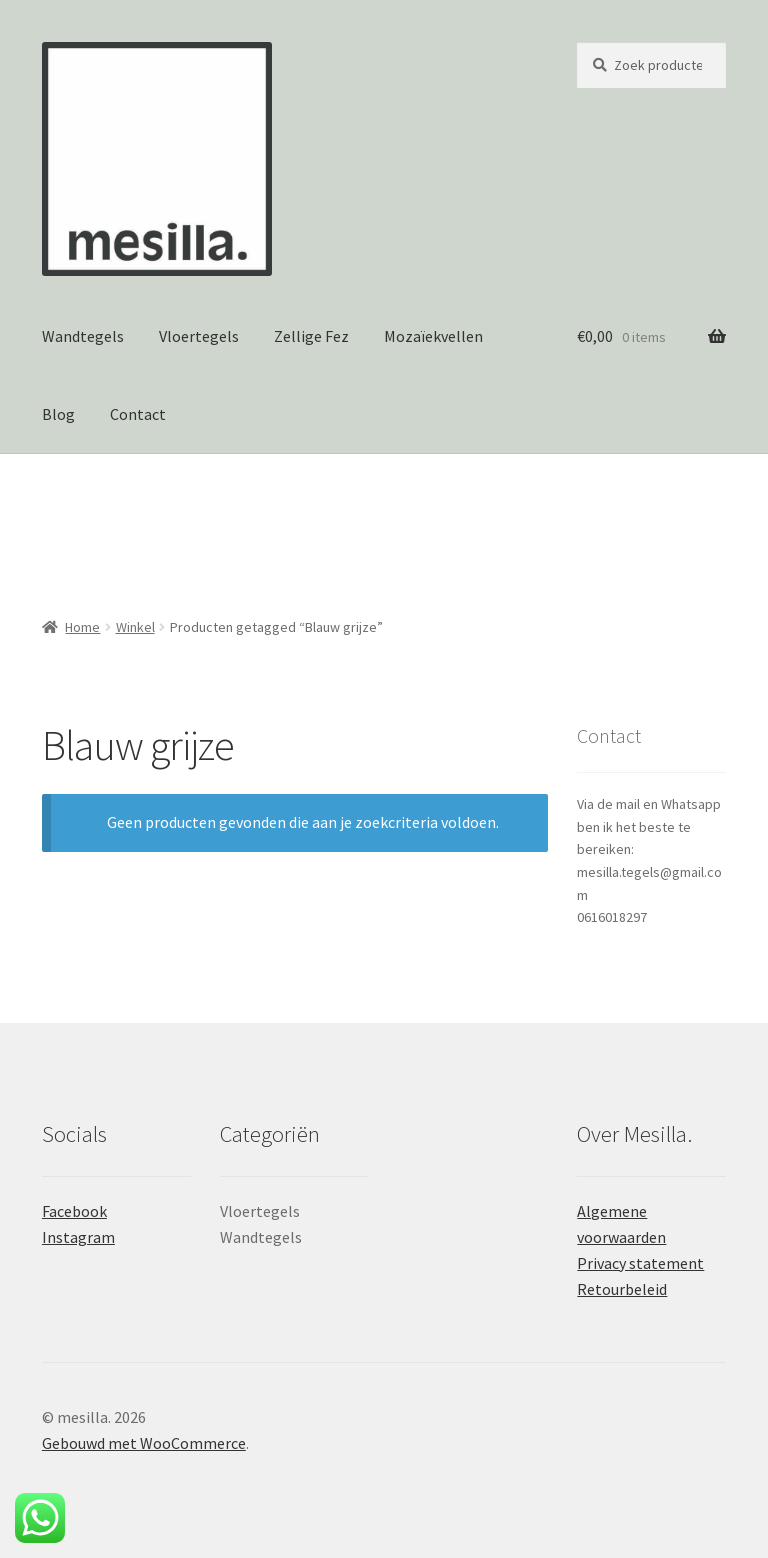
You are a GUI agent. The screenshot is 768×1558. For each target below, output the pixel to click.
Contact (138, 414)
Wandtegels (83, 336)
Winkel (135, 627)
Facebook (74, 1211)
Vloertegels (199, 336)
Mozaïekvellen (433, 336)
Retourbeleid (622, 1289)
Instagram (78, 1237)
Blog (58, 414)
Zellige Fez (311, 336)
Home (82, 627)
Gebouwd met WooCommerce (144, 1443)
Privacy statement (640, 1263)
